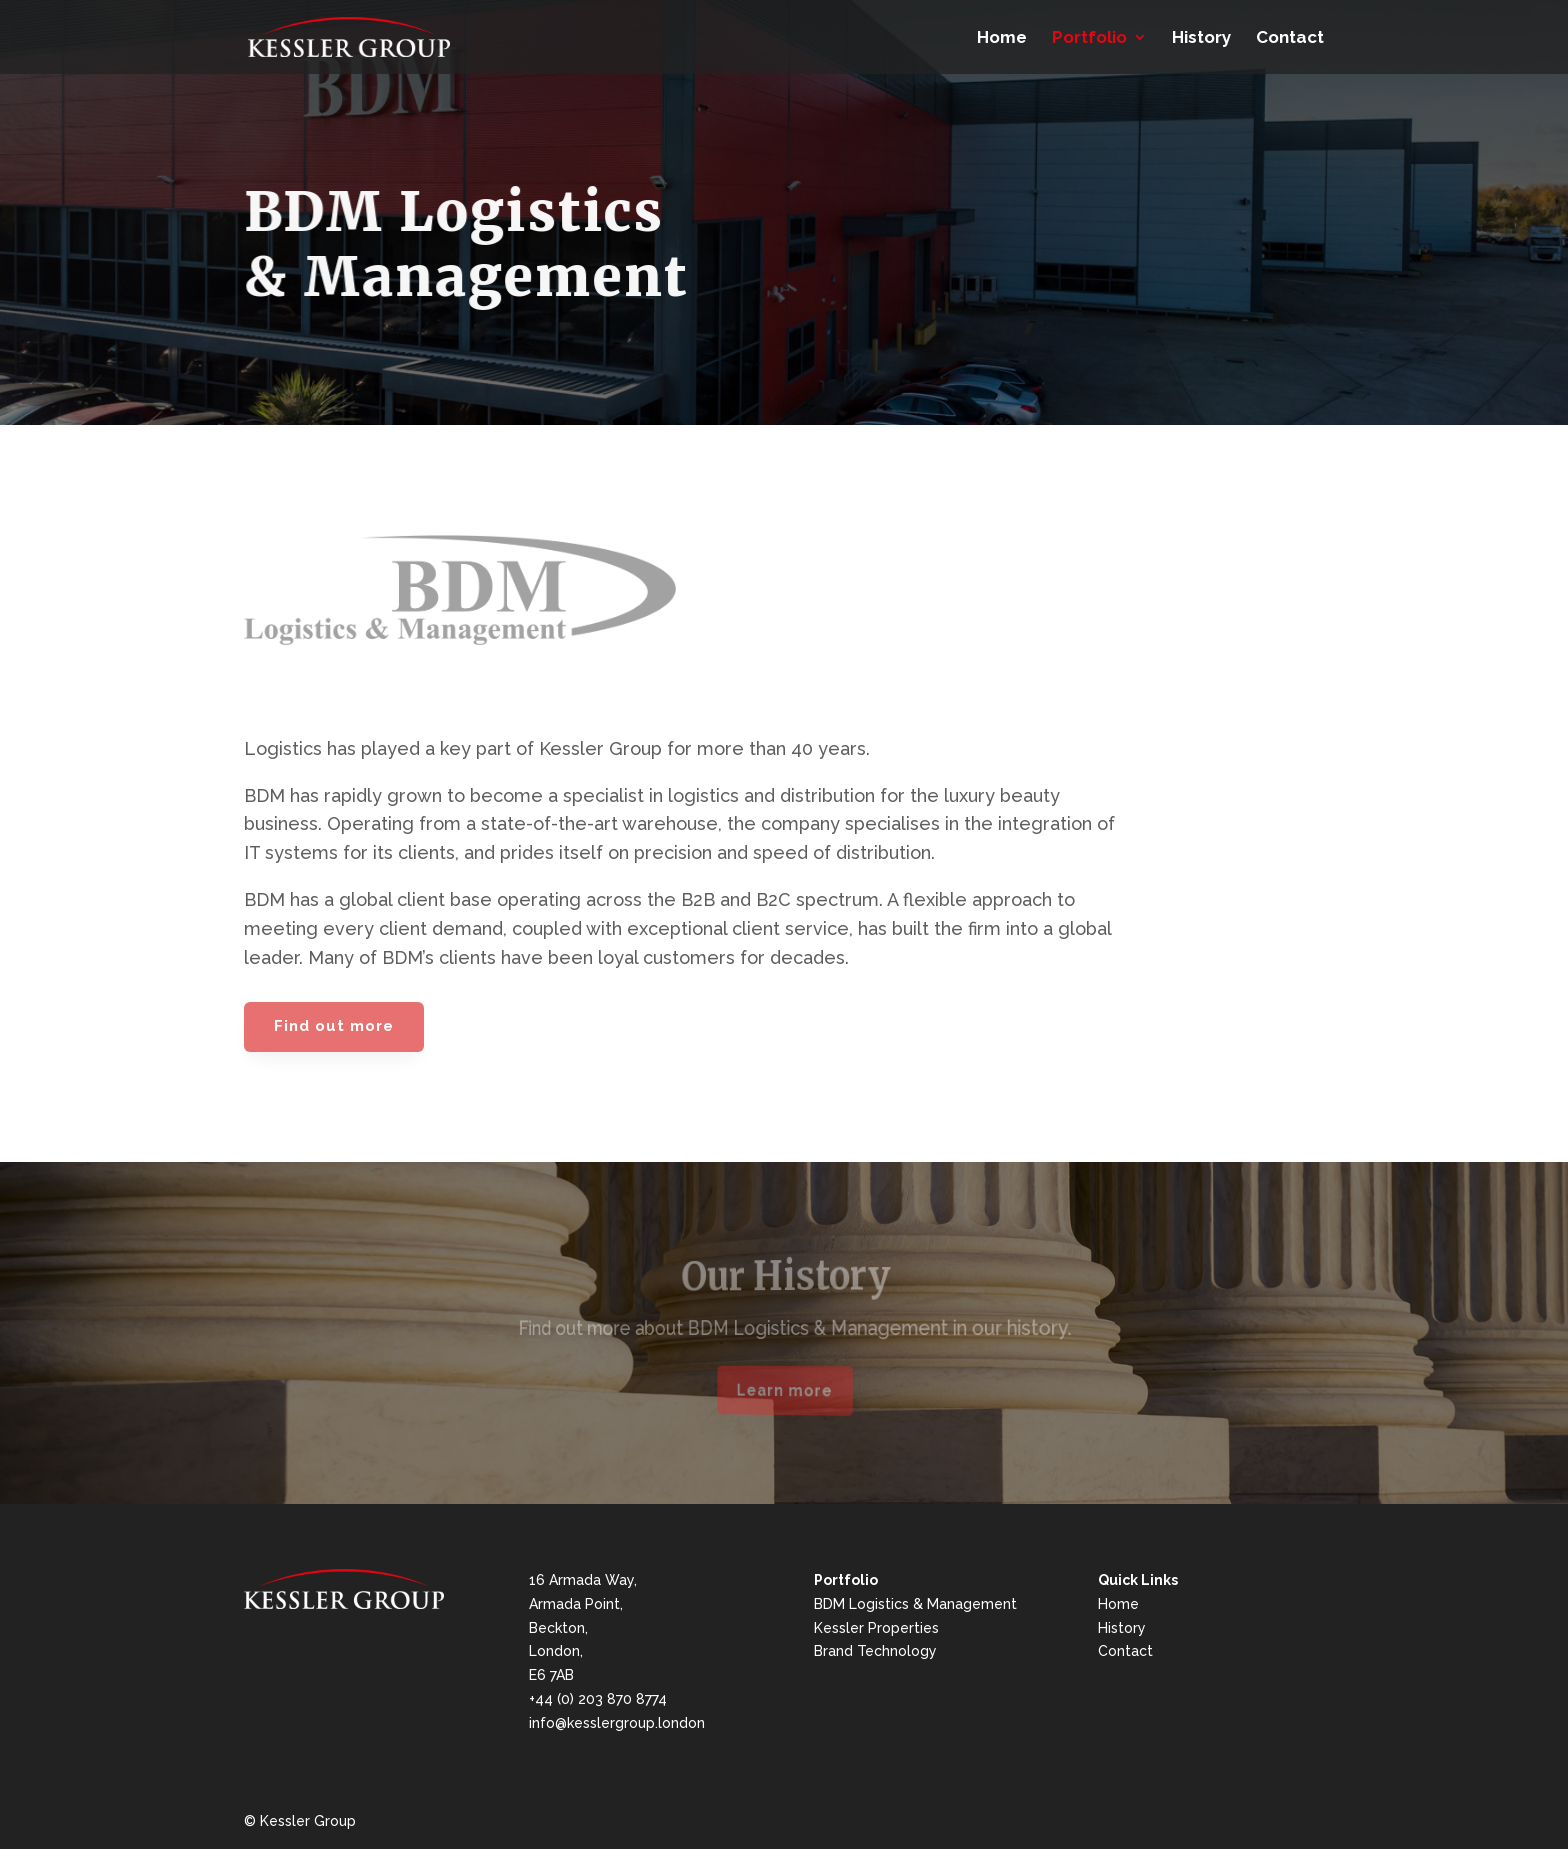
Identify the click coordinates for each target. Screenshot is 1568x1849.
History (1201, 38)
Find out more (334, 1026)
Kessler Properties (876, 1628)
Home (1002, 38)
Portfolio (1089, 38)
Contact (1290, 38)
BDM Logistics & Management (915, 1604)
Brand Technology (875, 1651)
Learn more (785, 1390)
